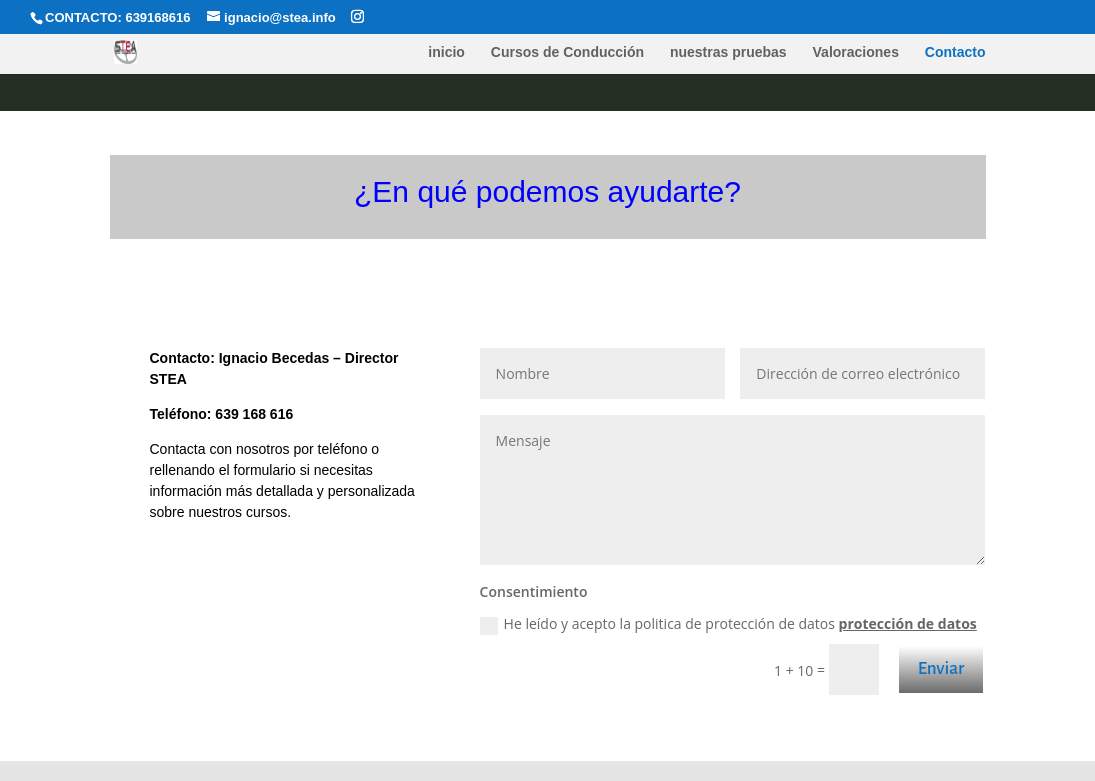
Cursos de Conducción (567, 52)
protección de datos (908, 623)
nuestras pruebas (728, 52)
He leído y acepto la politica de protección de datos (728, 624)
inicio (446, 52)
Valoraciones (856, 52)
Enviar (941, 668)
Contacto (955, 52)
